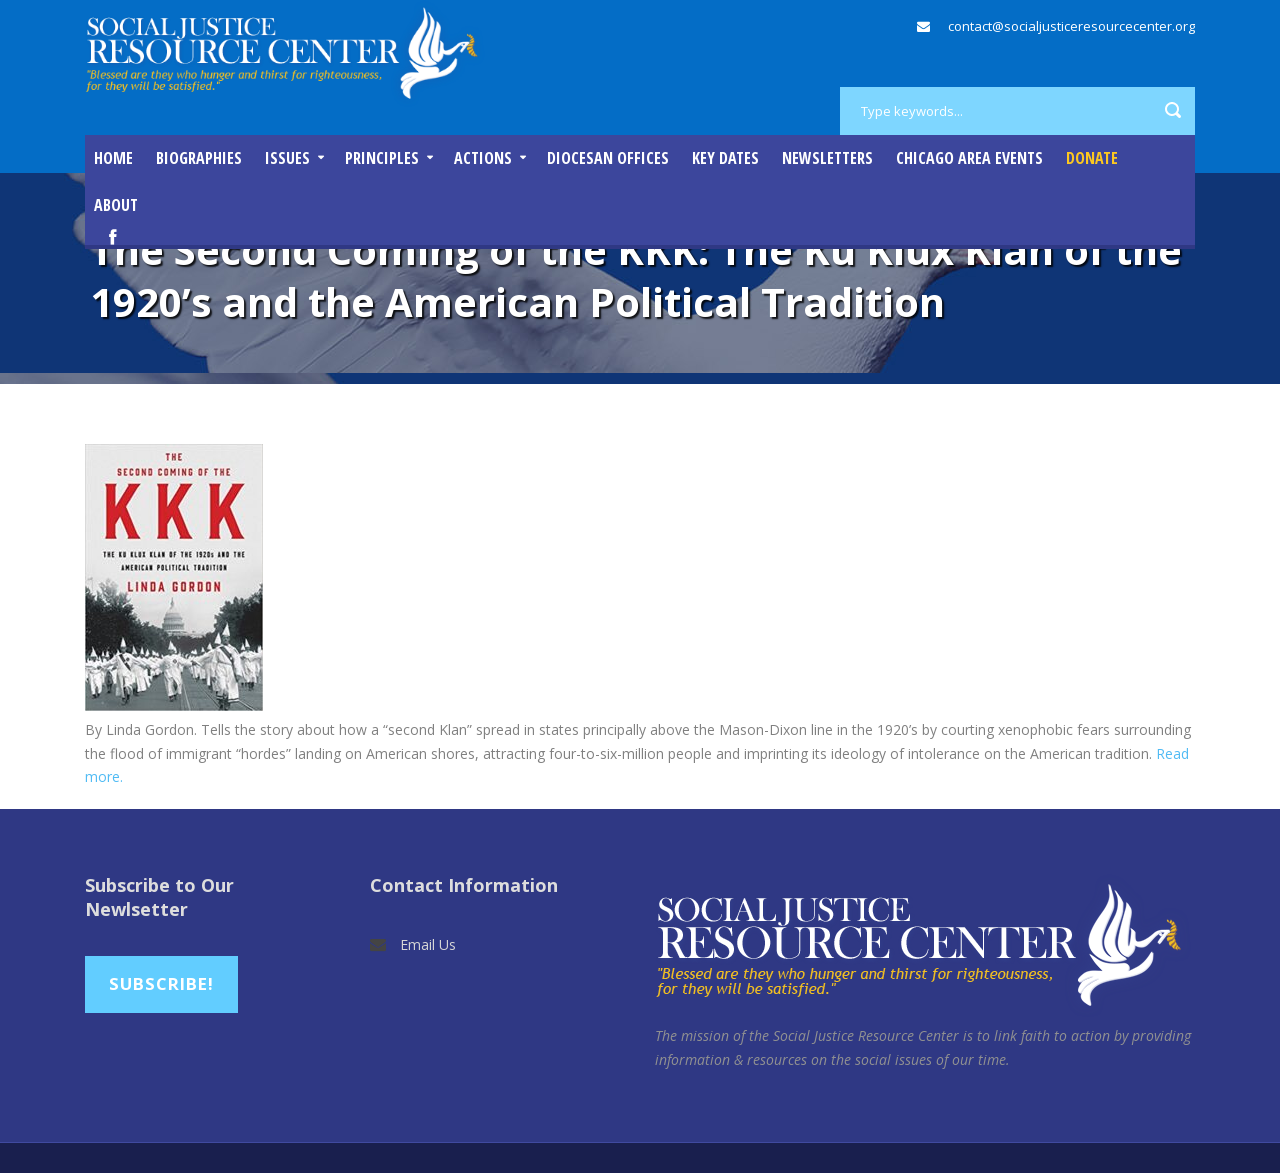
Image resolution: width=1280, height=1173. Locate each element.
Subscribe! (161, 983)
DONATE (1092, 158)
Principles (382, 158)
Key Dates (725, 158)
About (116, 205)
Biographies (199, 158)
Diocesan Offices (608, 158)
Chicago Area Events (969, 158)
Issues (287, 158)
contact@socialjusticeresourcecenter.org (1071, 26)
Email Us (428, 944)
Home (113, 158)
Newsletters (827, 158)
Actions (483, 158)
